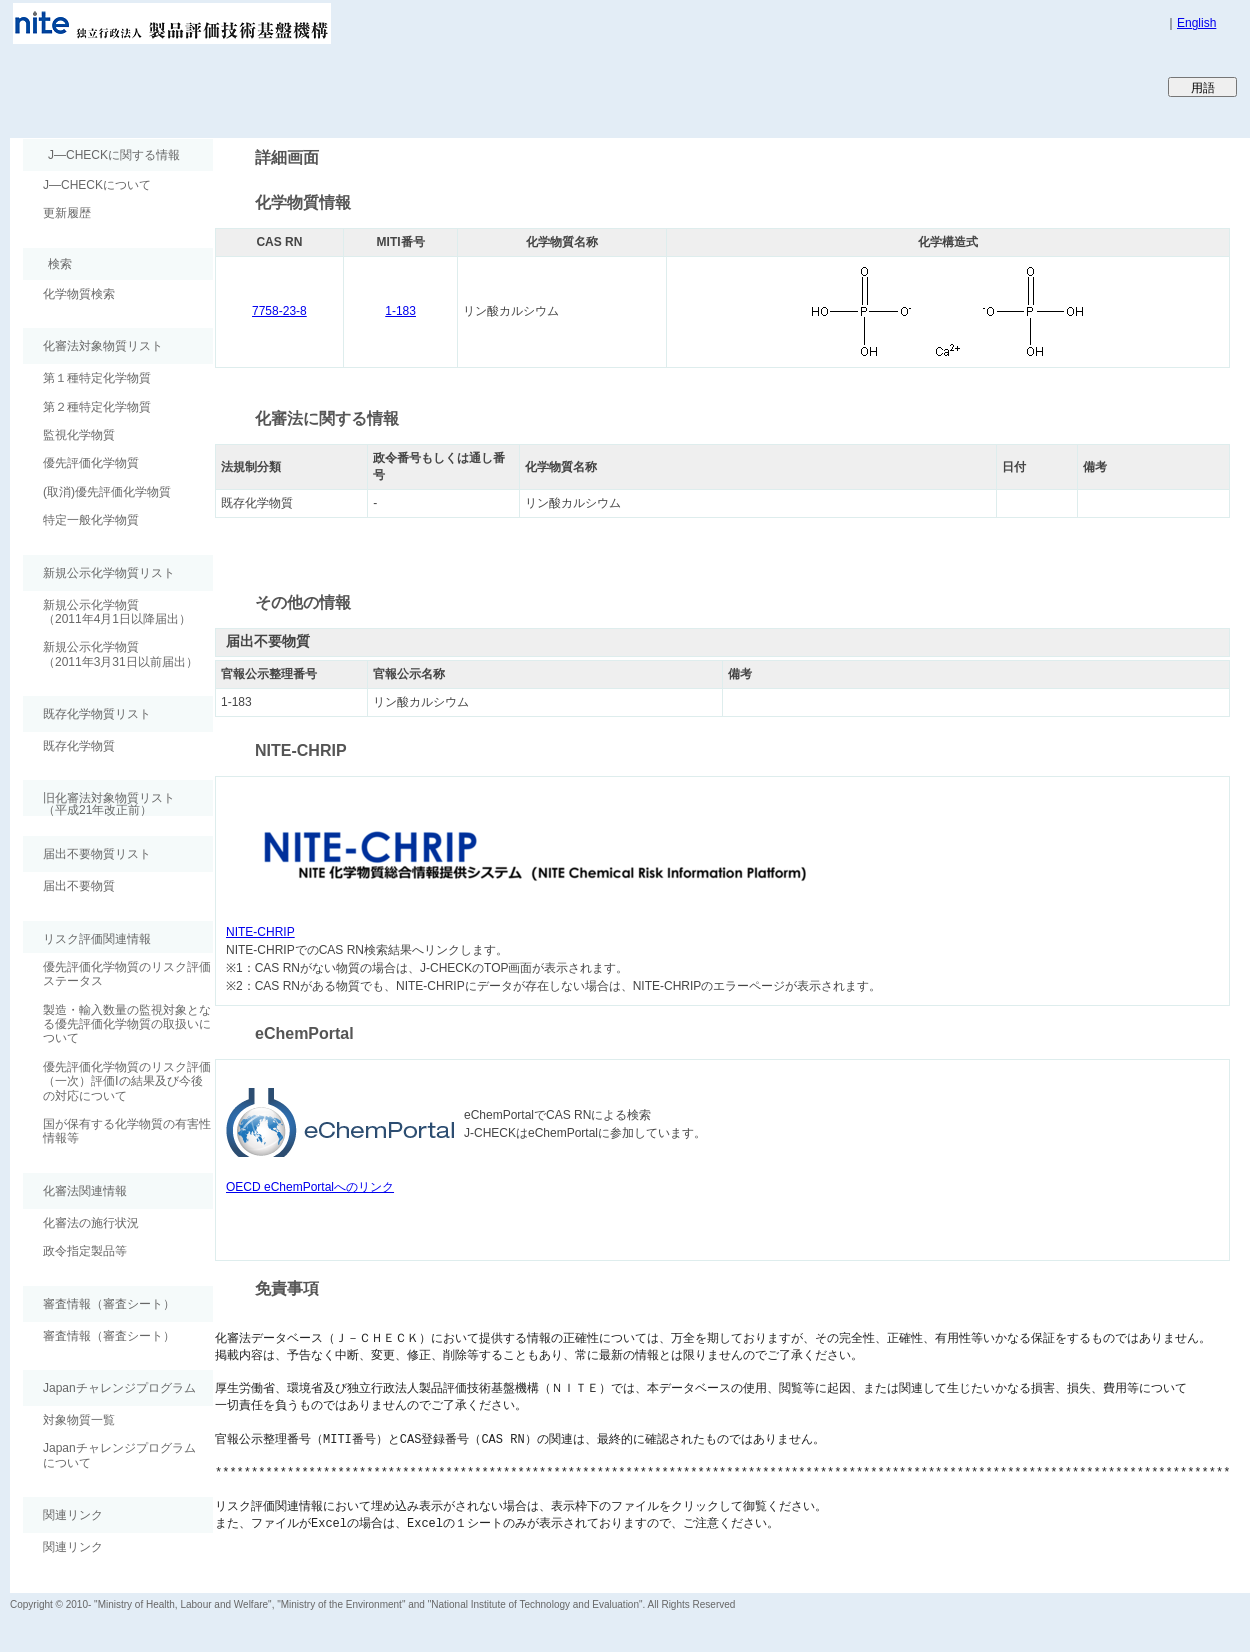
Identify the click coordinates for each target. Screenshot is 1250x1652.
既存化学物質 (79, 746)
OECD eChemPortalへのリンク (310, 1187)
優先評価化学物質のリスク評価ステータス (127, 974)
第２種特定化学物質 (97, 407)
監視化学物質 (79, 435)
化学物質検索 (79, 294)
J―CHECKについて (97, 185)
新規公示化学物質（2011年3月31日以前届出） (120, 654)
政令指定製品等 (85, 1251)
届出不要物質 (79, 886)
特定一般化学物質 (91, 520)
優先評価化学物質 (91, 463)
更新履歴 (67, 213)
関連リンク (73, 1547)
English (1196, 23)
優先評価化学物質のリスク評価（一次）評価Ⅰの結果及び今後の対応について (127, 1081)
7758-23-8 (279, 311)
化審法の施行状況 (91, 1223)
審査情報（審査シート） (109, 1336)
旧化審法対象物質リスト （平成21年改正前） (99, 803)
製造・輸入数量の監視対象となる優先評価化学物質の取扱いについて (127, 1024)
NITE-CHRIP (260, 932)
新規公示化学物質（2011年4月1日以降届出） (117, 612)
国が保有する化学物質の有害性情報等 (127, 1131)
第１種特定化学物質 (97, 378)
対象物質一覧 (79, 1420)
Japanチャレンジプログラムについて (119, 1455)
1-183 (400, 311)
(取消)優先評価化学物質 (107, 492)
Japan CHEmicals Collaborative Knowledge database (252, 86)
